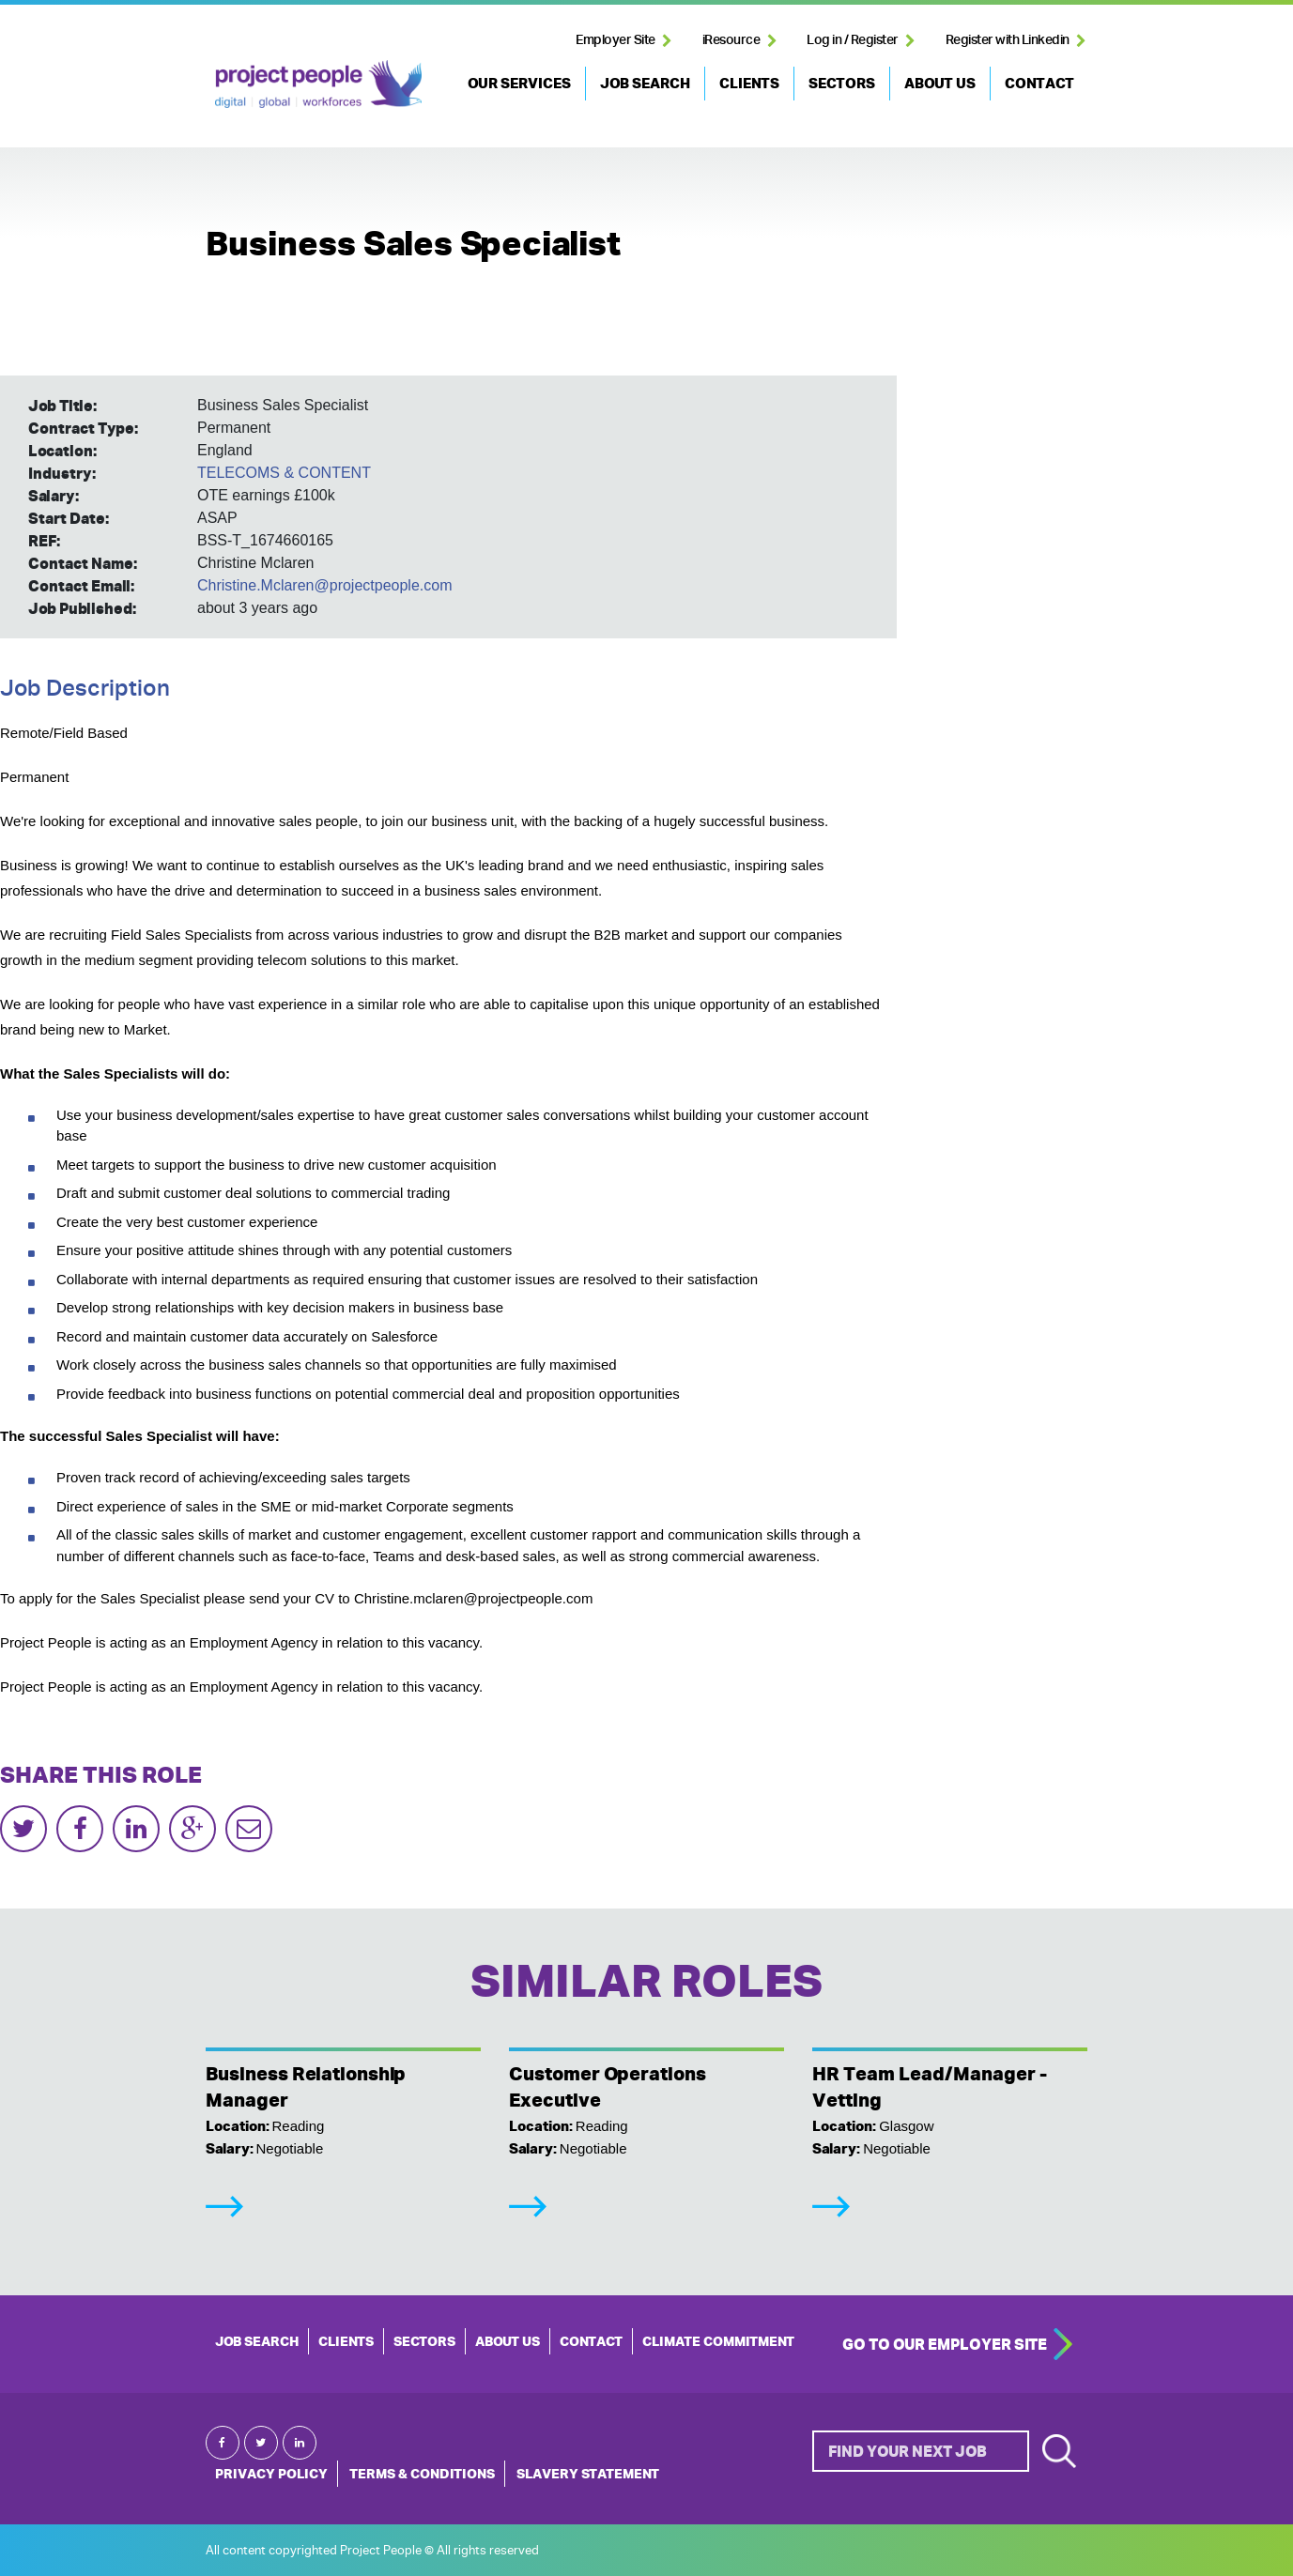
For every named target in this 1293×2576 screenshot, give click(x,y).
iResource (731, 39)
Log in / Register (853, 39)
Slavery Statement (587, 2473)
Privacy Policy (271, 2473)
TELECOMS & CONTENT (284, 473)
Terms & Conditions (422, 2473)
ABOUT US (940, 83)
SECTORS (841, 83)
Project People (318, 83)
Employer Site (615, 39)
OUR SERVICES (519, 83)
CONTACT (1039, 83)
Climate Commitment (718, 2341)
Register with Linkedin (1008, 39)
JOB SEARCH (645, 83)
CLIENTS (749, 83)
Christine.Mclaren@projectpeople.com (324, 585)
